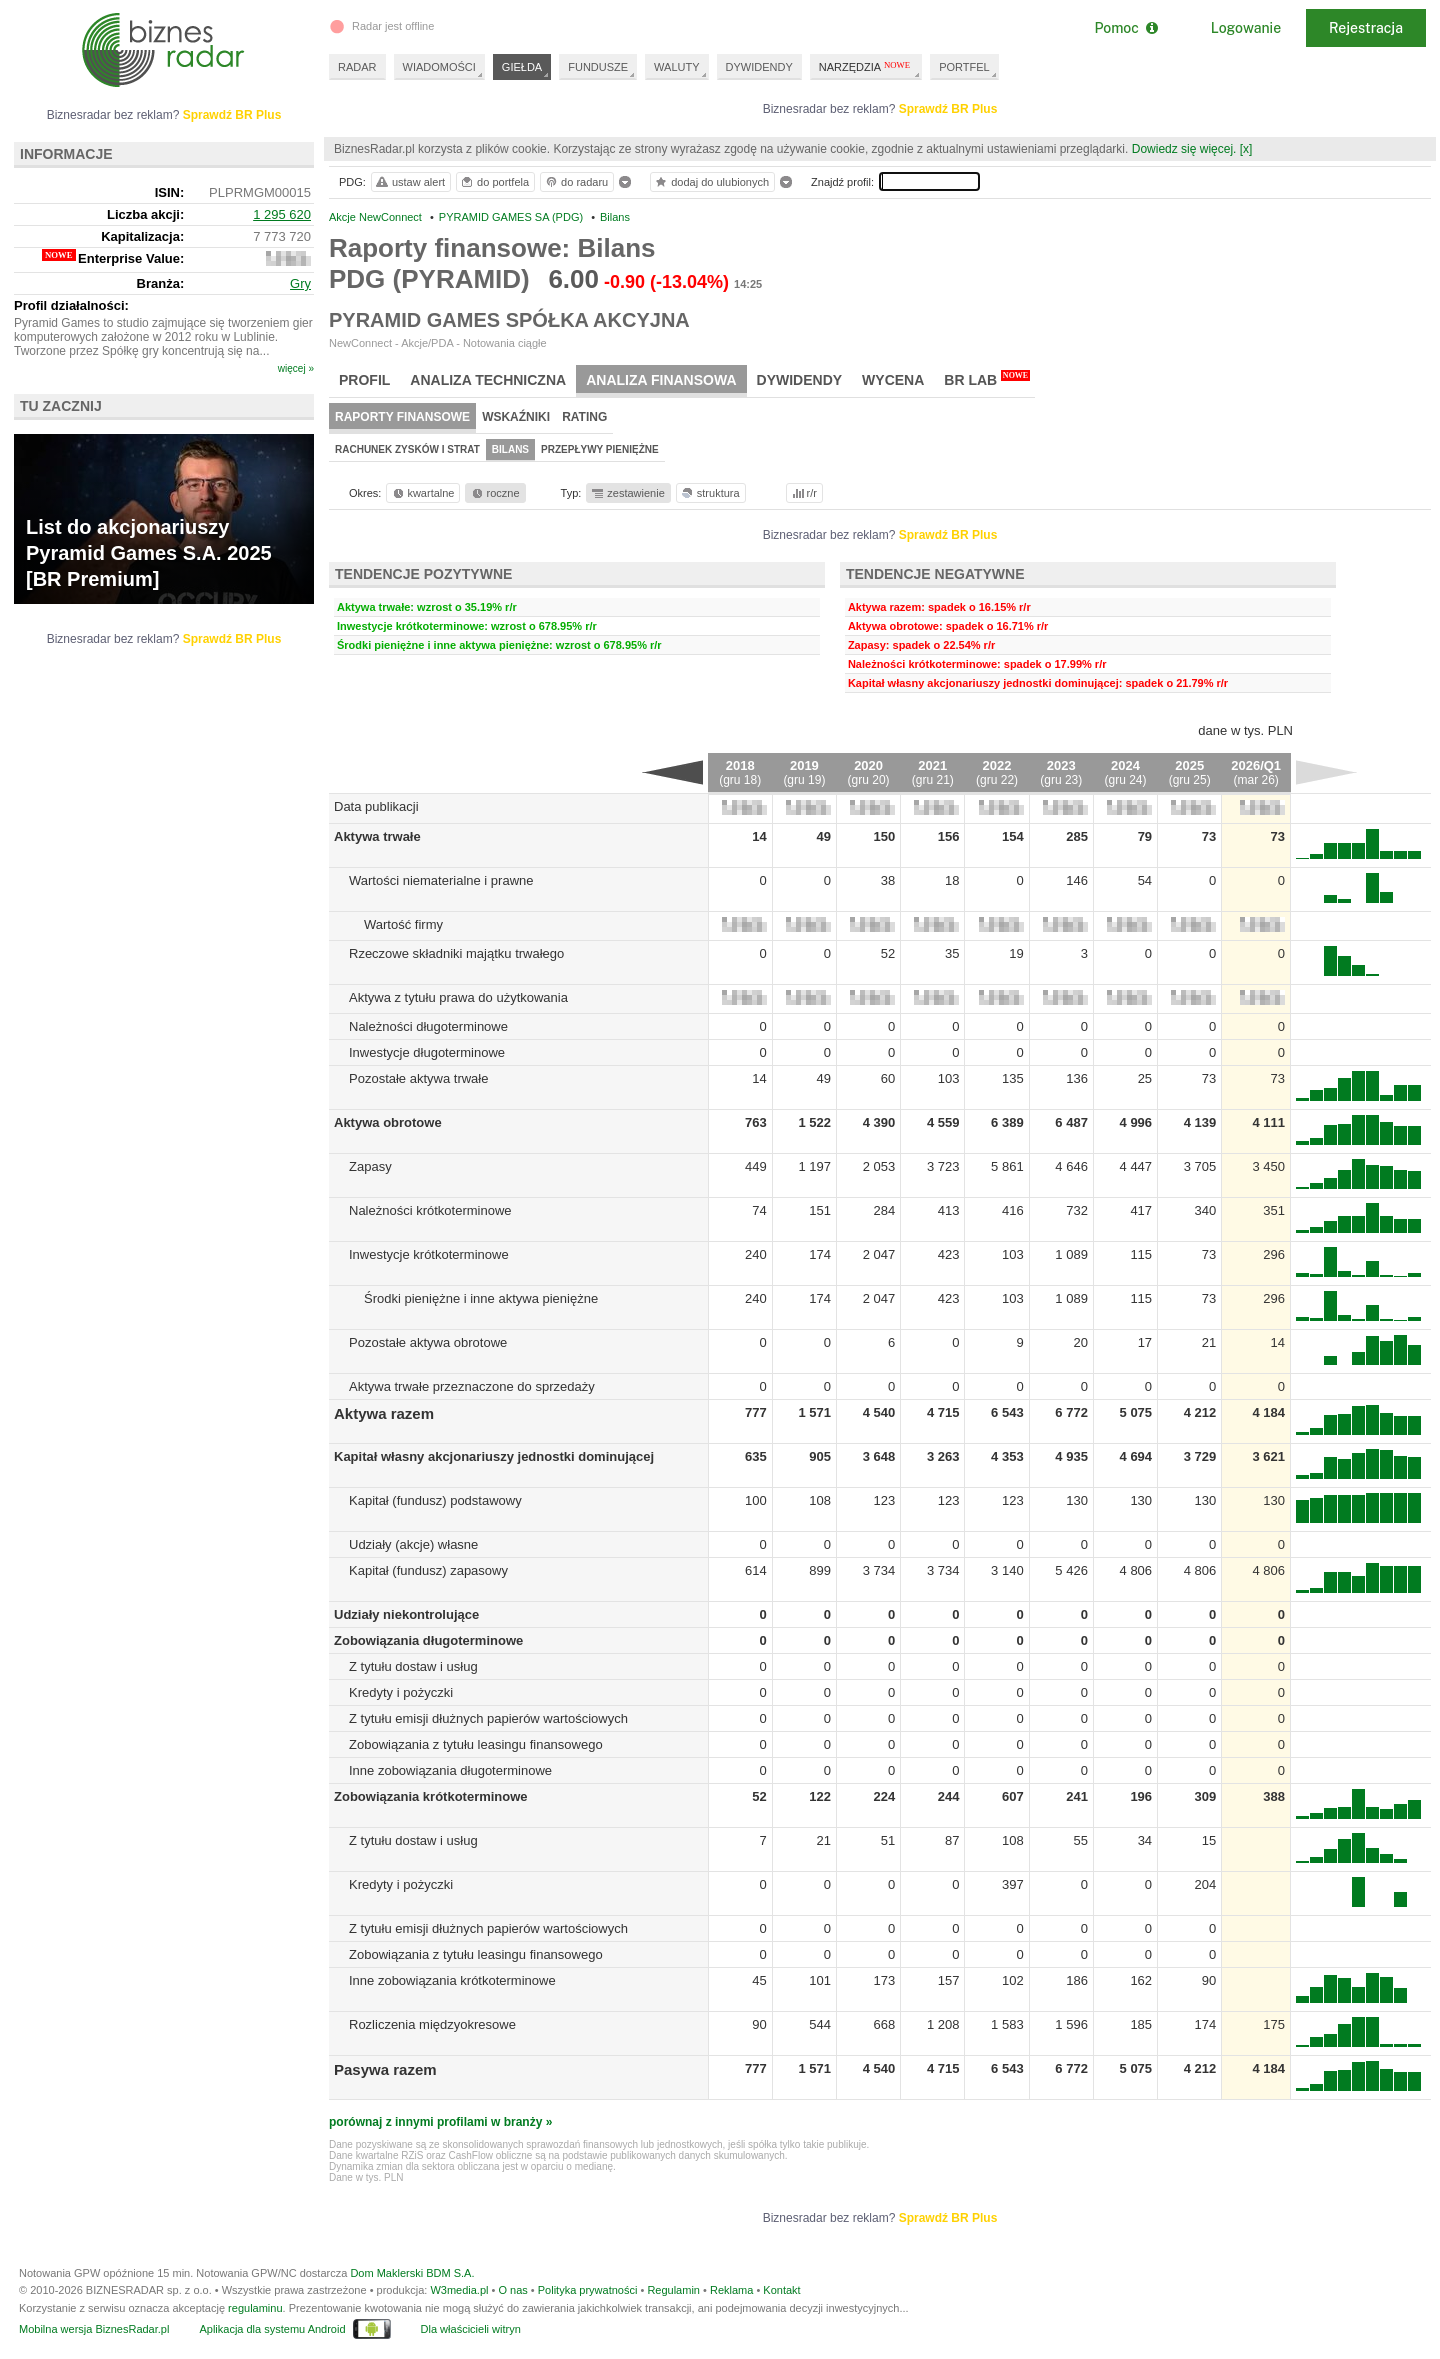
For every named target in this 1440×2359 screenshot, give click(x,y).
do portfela (494, 182)
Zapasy (370, 1166)
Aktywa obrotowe (388, 1122)
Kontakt (781, 2290)
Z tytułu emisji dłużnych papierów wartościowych (488, 1718)
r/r (803, 493)
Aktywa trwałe (377, 836)
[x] (1246, 149)
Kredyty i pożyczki (401, 1692)
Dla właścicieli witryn (471, 2329)
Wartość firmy (403, 924)
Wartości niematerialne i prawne (441, 880)
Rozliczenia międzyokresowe (432, 2024)
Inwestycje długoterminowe (427, 1052)
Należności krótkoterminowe (430, 1210)
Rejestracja (1366, 28)
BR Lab (987, 379)
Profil (364, 380)
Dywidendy (800, 380)
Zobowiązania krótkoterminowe (431, 1796)
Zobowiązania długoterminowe (428, 1640)
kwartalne (422, 493)
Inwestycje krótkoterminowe (429, 1254)
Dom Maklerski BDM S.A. (412, 2273)
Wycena (893, 380)
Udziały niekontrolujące (406, 1614)
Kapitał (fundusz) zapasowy (428, 1570)
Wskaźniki (516, 417)
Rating (584, 417)
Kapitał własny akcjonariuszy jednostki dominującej (494, 1456)
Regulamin (673, 2290)
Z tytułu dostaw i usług (413, 1666)
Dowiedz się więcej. (1184, 149)
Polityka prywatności (588, 2290)
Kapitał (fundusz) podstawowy (435, 1500)
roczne (494, 493)
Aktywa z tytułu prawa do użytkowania (458, 997)
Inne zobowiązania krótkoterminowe (452, 1980)
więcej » (296, 368)
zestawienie (627, 493)
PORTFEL (964, 67)
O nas (512, 2290)
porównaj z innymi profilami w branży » (440, 2122)
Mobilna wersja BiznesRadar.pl (94, 2329)
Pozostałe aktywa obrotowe (428, 1342)
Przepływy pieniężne (600, 449)
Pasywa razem (385, 2069)
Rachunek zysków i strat (407, 449)
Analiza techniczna (488, 380)
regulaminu (255, 2308)
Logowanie (1246, 28)
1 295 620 (282, 214)
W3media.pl (459, 2290)
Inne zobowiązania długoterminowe (450, 1770)
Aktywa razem (384, 1413)
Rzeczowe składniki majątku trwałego (456, 953)
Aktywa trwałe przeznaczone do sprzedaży (472, 1386)
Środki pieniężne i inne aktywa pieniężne (481, 1298)
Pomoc (1125, 28)
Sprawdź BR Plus (948, 109)
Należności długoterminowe (428, 1026)
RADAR (357, 67)
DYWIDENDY (759, 67)
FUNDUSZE (598, 67)
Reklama (731, 2290)
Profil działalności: (71, 305)
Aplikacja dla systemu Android (272, 2329)
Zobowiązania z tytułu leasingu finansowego (476, 1744)
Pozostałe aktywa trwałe (418, 1078)
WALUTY (676, 67)
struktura (709, 493)
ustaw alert (409, 182)
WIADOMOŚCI (439, 67)
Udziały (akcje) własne (413, 1544)
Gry (300, 283)
